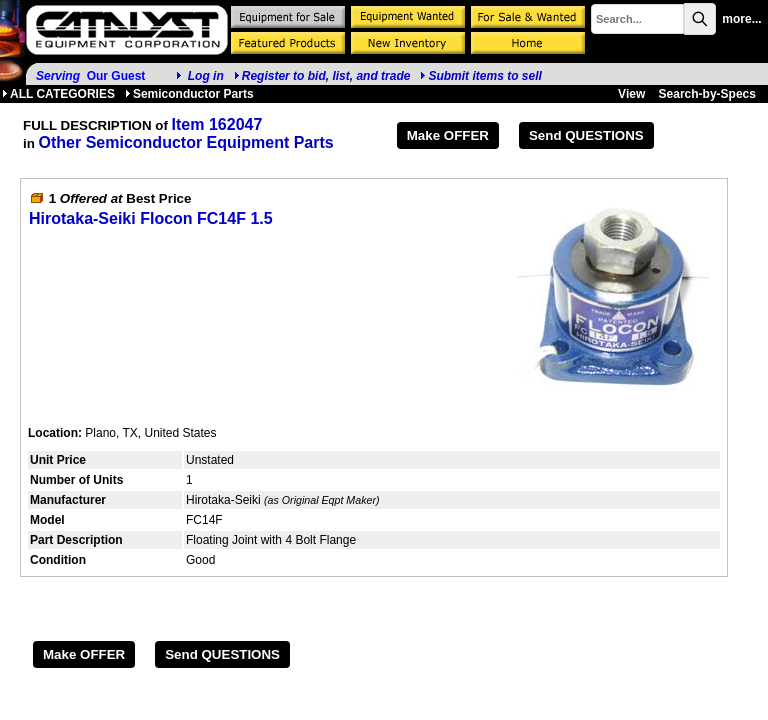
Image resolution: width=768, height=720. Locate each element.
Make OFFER (448, 135)
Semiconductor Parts (189, 94)
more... (741, 19)
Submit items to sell (480, 76)
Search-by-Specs (707, 94)
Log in (206, 76)
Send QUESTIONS (586, 135)
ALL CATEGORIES (58, 94)
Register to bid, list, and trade (326, 76)
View (631, 94)
